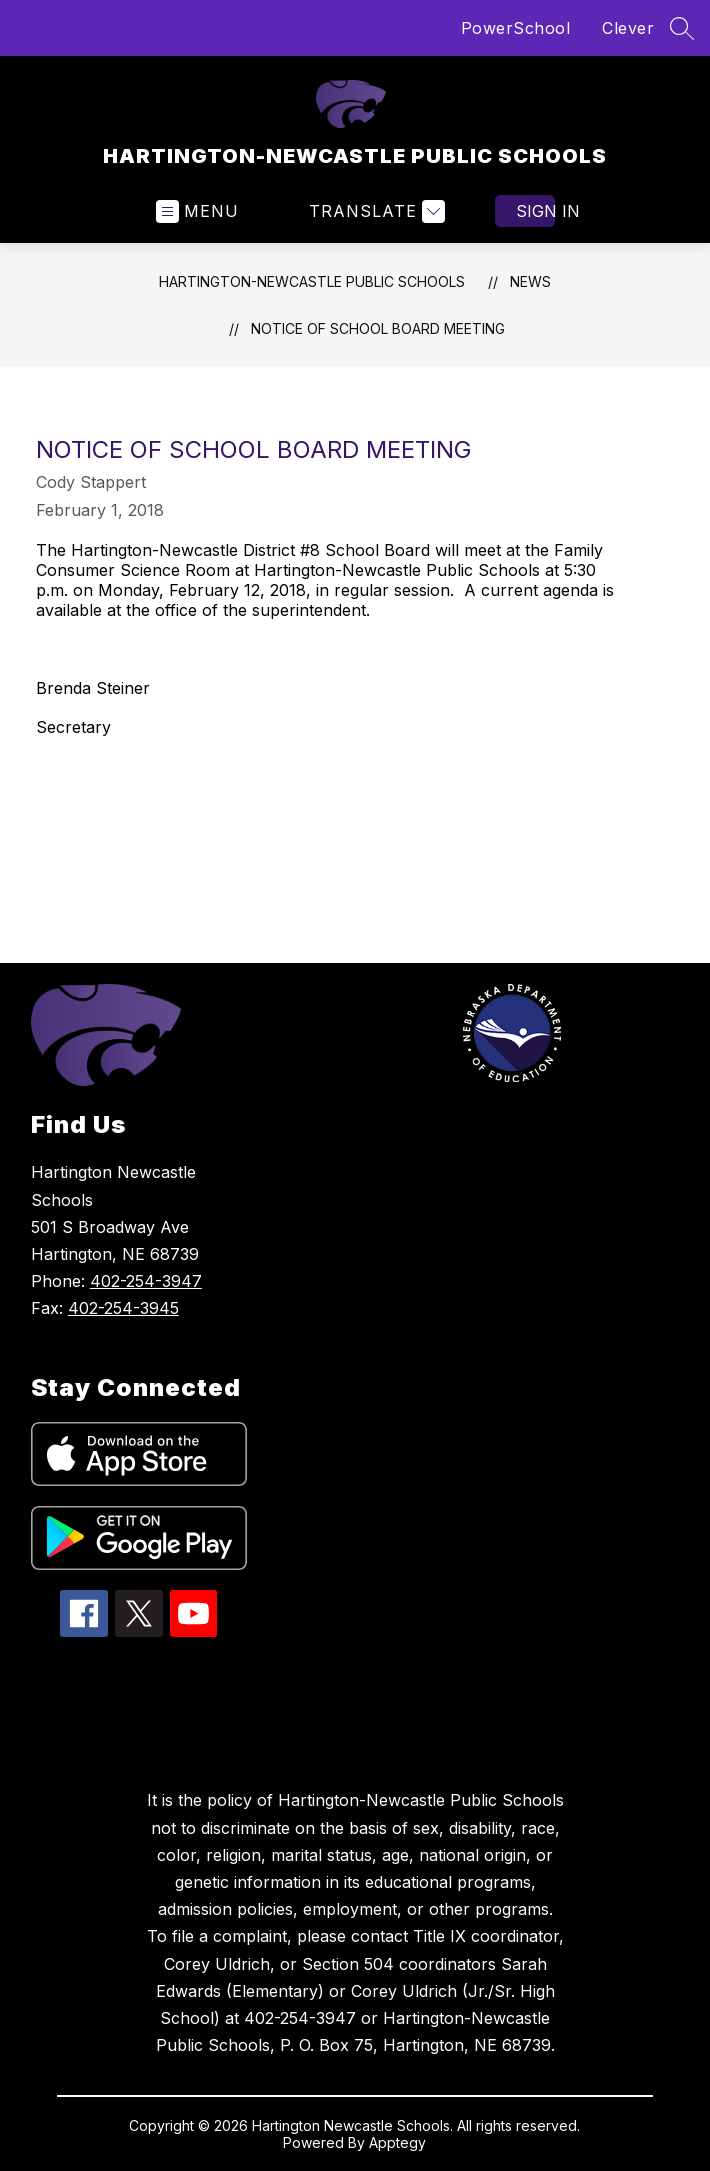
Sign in (535, 211)
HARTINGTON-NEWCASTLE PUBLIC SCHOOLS (312, 281)
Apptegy (397, 2142)
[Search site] (682, 28)
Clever (628, 28)
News (530, 281)
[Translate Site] (374, 211)
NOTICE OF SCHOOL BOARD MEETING (378, 328)
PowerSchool (516, 28)
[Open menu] (197, 211)
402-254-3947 (146, 1281)
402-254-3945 (123, 1308)
